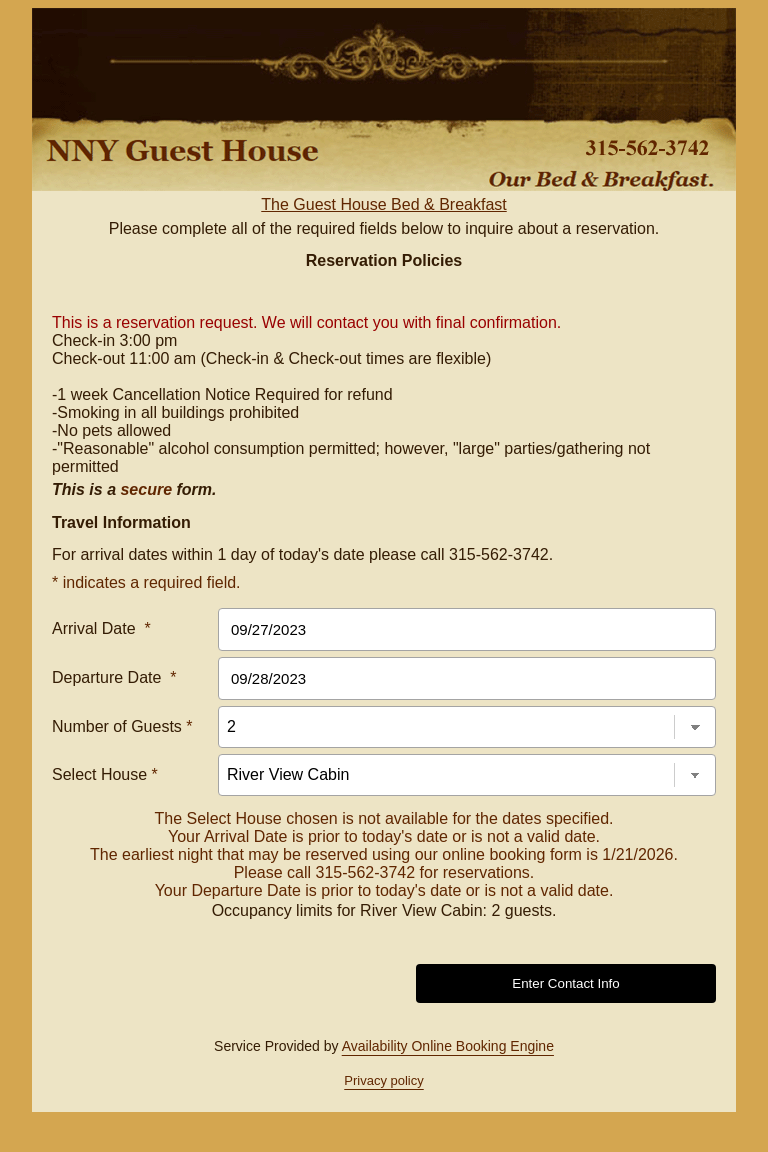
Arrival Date (101, 628)
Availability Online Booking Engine (448, 1046)
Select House (105, 774)
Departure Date (114, 677)
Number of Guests (122, 726)
